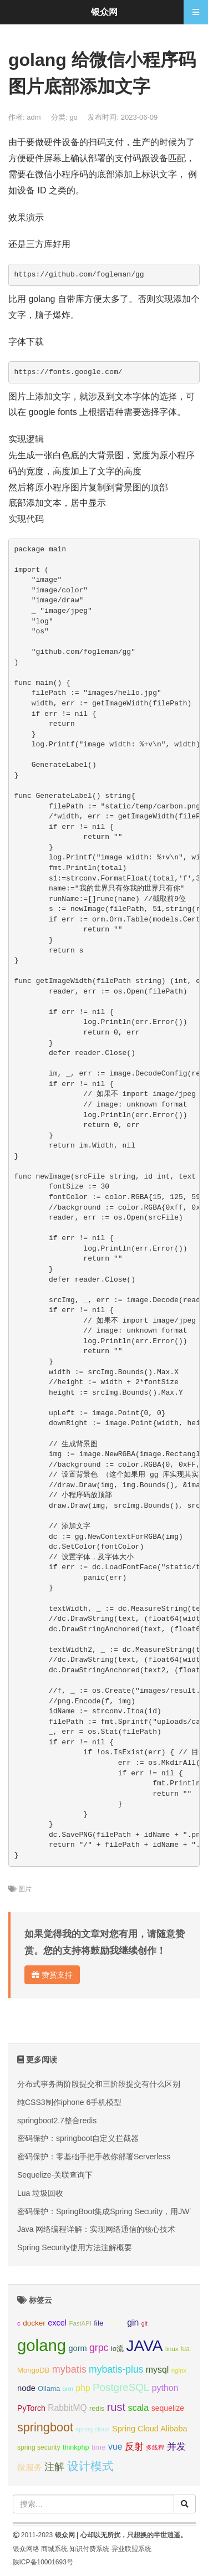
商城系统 (54, 2549)
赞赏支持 (52, 1974)
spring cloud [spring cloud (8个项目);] (92, 2429)
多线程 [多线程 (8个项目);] (155, 2447)
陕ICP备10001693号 (43, 2562)
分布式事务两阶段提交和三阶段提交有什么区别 (98, 2084)
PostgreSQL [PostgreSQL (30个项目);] (121, 2387)
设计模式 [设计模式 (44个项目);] (90, 2466)
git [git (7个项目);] (144, 2323)
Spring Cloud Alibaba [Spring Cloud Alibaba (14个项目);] (149, 2428)
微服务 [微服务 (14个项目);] (29, 2467)
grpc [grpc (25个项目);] (98, 2347)
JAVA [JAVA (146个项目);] (144, 2345)
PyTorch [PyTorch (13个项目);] (31, 2408)
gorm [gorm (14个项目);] (78, 2348)
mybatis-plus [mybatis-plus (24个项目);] (116, 2369)
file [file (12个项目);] (98, 2323)
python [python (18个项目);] (165, 2388)
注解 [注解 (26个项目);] (54, 2466)
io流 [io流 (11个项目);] (117, 2348)
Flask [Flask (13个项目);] (115, 2322)
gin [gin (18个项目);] (133, 2322)
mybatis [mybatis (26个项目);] (69, 2369)
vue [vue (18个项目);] (115, 2446)
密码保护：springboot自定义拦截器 (78, 2138)
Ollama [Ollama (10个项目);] (49, 2389)
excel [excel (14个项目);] (57, 2322)
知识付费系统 (89, 2549)
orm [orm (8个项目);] (68, 2388)
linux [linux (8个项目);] (171, 2348)
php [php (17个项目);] (83, 2388)
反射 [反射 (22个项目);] (134, 2446)
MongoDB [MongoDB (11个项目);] (33, 2370)
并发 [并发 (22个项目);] (176, 2446)
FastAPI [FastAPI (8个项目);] (80, 2323)
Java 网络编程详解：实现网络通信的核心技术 (96, 2229)
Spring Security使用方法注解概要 (74, 2247)
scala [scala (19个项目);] (138, 2408)
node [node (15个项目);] (26, 2388)
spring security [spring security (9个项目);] (38, 2447)
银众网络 (26, 2549)
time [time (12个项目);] (99, 2447)
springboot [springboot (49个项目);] (45, 2427)
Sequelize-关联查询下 (55, 2174)
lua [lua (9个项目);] (185, 2349)
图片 (25, 1889)
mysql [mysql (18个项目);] (157, 2369)
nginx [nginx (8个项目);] (178, 2370)
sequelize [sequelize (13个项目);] (167, 2408)
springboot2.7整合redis (57, 2120)
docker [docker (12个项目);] (34, 2323)
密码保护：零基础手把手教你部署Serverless (93, 2156)
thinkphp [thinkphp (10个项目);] (76, 2447)
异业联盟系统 (131, 2549)
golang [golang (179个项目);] (41, 2345)
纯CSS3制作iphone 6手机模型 (69, 2102)
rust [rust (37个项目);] (116, 2407)
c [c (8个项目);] (19, 2323)
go (73, 117)
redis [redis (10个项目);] (96, 2409)
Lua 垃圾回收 (40, 2193)
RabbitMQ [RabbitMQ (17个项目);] (67, 2408)
